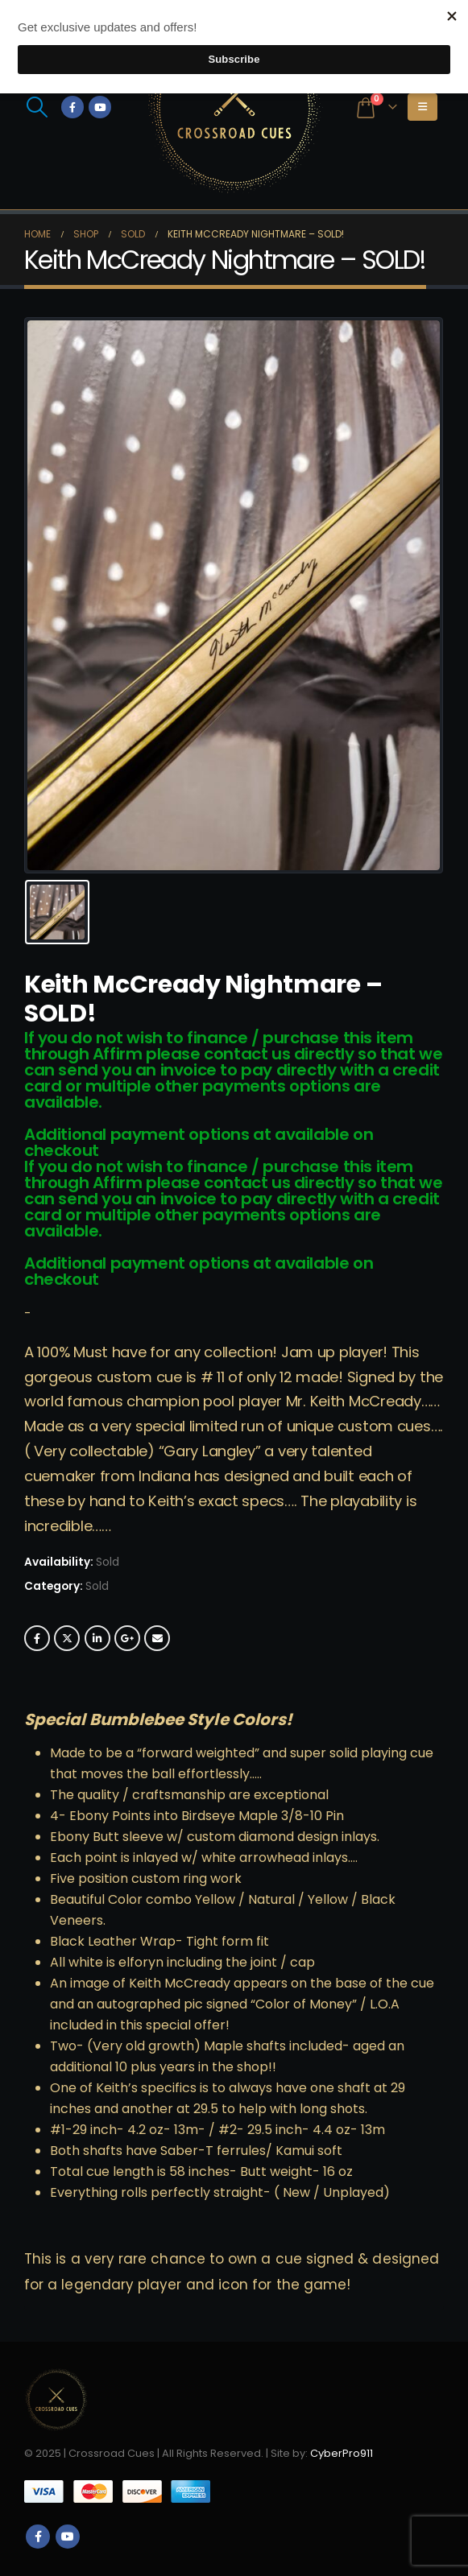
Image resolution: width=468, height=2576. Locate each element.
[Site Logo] (234, 106)
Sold (97, 1586)
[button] (36, 107)
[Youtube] (100, 107)
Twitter (67, 1638)
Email (157, 1638)
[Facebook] (72, 107)
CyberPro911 (341, 2453)
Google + (127, 1638)
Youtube (68, 2536)
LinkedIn (97, 1638)
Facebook (37, 1638)
